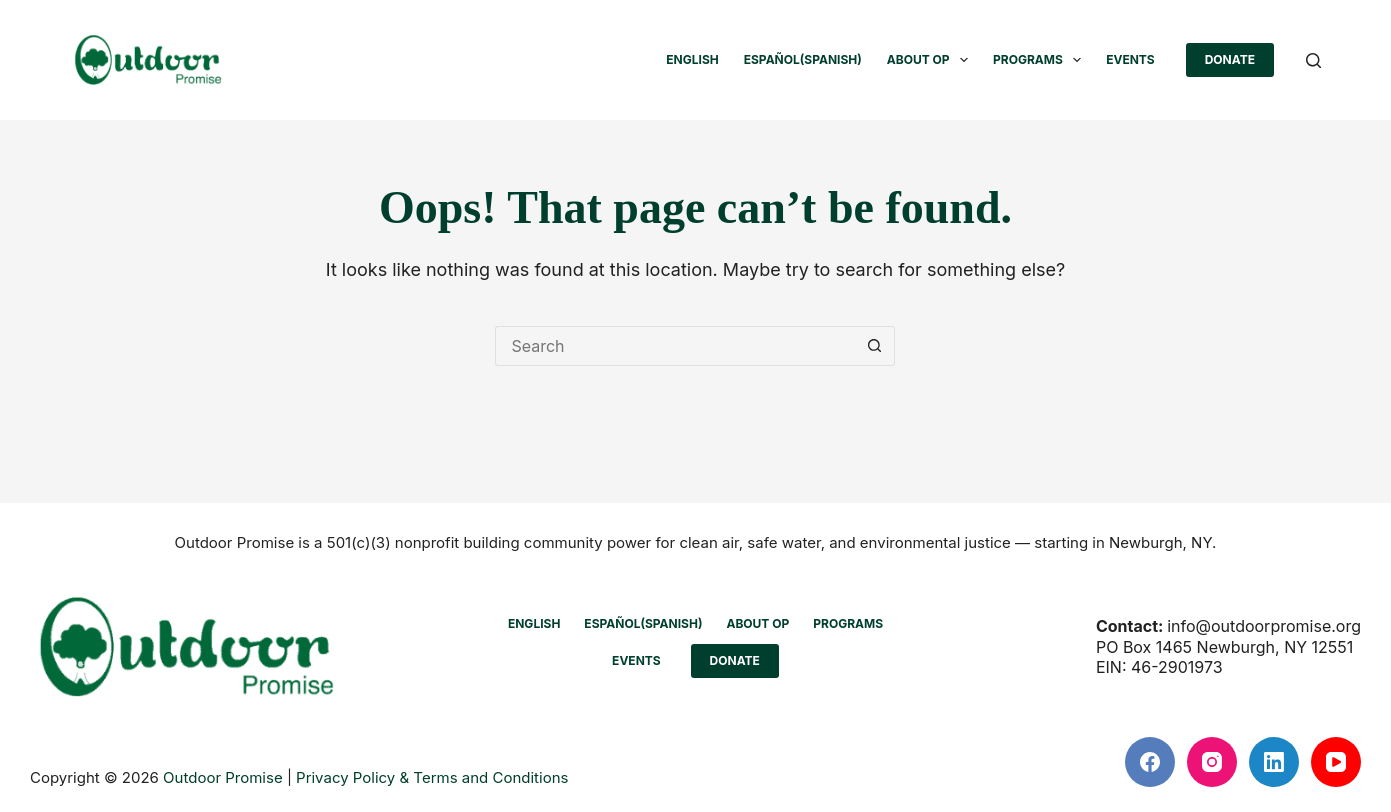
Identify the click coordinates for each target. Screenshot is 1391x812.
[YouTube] (1336, 762)
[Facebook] (1150, 762)
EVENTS (1130, 59)
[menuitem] (692, 60)
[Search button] (875, 346)
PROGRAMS (1041, 60)
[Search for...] (675, 346)
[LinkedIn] (1274, 762)
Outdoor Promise (223, 777)
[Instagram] (1212, 762)
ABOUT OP (931, 60)
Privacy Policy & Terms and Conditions (432, 777)
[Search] (1313, 60)
